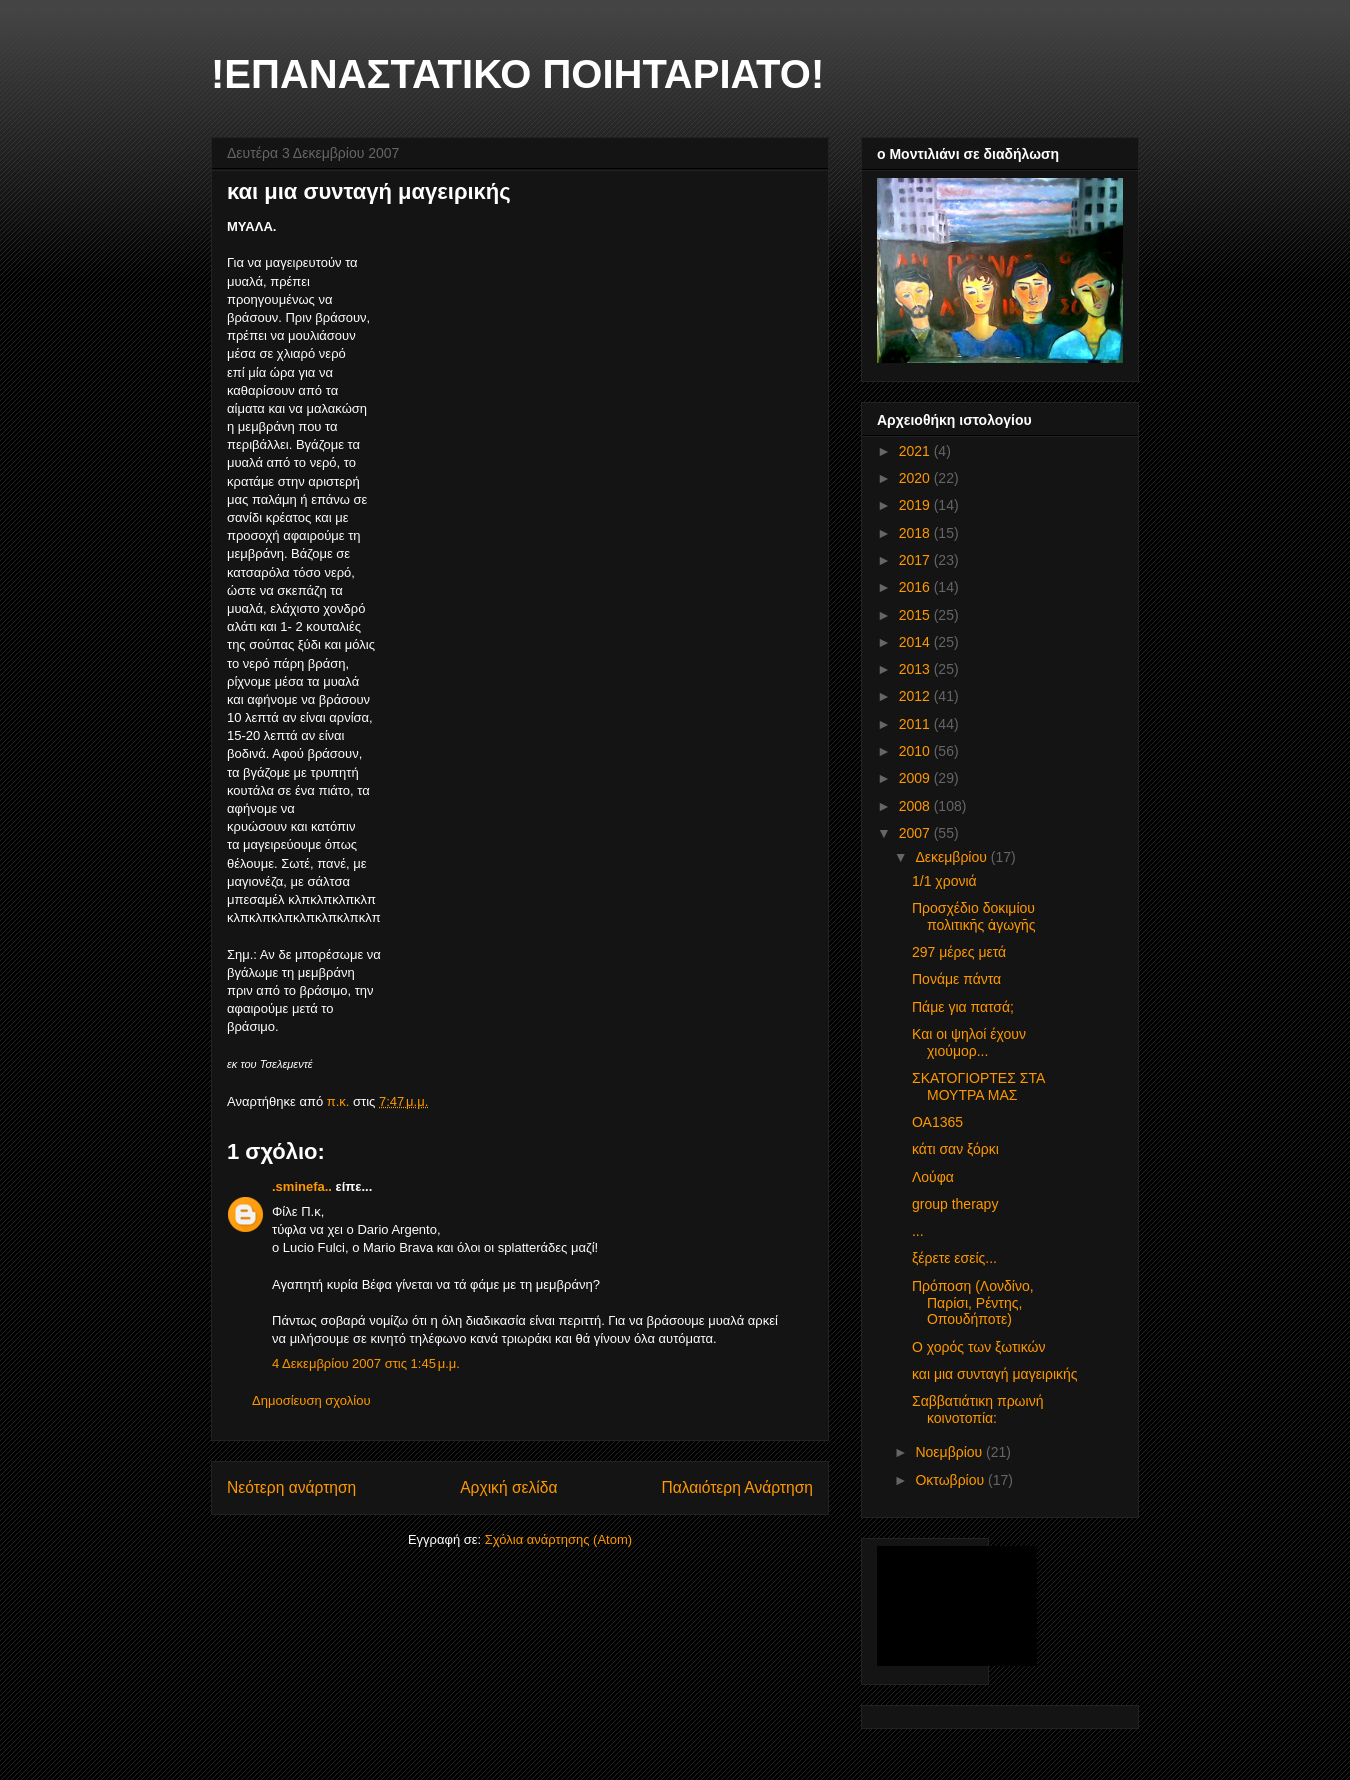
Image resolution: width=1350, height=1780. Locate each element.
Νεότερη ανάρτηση (291, 1487)
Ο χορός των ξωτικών (978, 1347)
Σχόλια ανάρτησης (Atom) (558, 1539)
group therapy (955, 1204)
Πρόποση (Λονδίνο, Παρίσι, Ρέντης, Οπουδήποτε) (973, 1303)
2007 (916, 833)
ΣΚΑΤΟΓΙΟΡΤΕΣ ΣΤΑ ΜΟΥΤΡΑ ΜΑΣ (978, 1086)
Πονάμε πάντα (956, 979)
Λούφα (933, 1177)
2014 (916, 642)
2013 (916, 669)
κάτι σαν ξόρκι (955, 1149)
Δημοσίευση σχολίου (311, 1400)
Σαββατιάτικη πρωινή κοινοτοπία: (977, 1409)
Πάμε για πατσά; (963, 1007)
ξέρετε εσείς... (954, 1258)
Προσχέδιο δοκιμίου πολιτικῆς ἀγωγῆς (974, 916)
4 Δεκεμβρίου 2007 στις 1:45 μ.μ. (366, 1363)
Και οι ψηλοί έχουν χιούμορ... (969, 1042)
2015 (916, 615)
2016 (916, 587)
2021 (916, 451)
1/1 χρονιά (944, 881)
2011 (916, 724)
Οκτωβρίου (951, 1480)
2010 (916, 751)
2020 (916, 478)
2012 (916, 696)
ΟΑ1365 (937, 1122)
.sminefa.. (302, 1186)
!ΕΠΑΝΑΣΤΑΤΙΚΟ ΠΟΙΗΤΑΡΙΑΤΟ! (517, 74)
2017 (916, 560)
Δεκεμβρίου (952, 857)
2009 (916, 778)
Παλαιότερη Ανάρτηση (737, 1487)
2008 (916, 806)
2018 (916, 533)
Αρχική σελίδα (508, 1487)
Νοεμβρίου (950, 1452)
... (918, 1231)
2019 (916, 505)
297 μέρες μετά (959, 952)
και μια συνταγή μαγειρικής (995, 1374)
